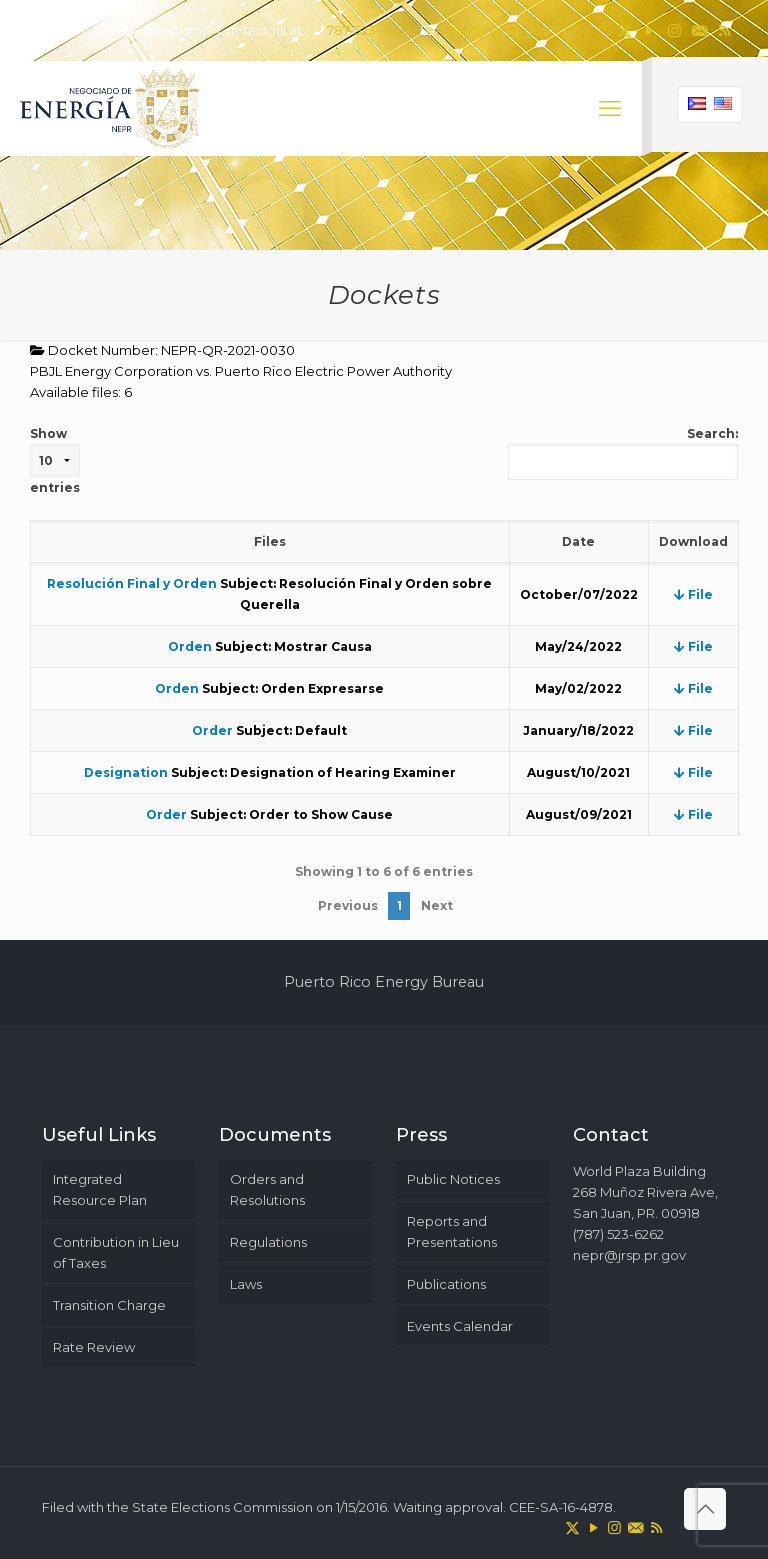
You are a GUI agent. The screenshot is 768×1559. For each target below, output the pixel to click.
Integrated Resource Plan (100, 1189)
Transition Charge (109, 1305)
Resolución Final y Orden (132, 583)
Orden (190, 646)
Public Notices (453, 1179)
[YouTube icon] (649, 30)
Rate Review (94, 1347)
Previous (348, 905)
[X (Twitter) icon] (624, 30)
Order (212, 730)
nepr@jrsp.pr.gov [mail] (492, 30)
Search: (623, 453)
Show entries (55, 460)
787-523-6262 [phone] (369, 30)
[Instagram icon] (674, 30)
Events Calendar (460, 1326)
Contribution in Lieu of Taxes (116, 1252)
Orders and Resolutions (267, 1189)
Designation (126, 772)
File (693, 594)
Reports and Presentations (452, 1231)
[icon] (699, 30)
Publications (446, 1284)
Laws (246, 1284)
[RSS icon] (724, 30)
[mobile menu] (610, 109)
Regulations (268, 1242)
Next (437, 905)
